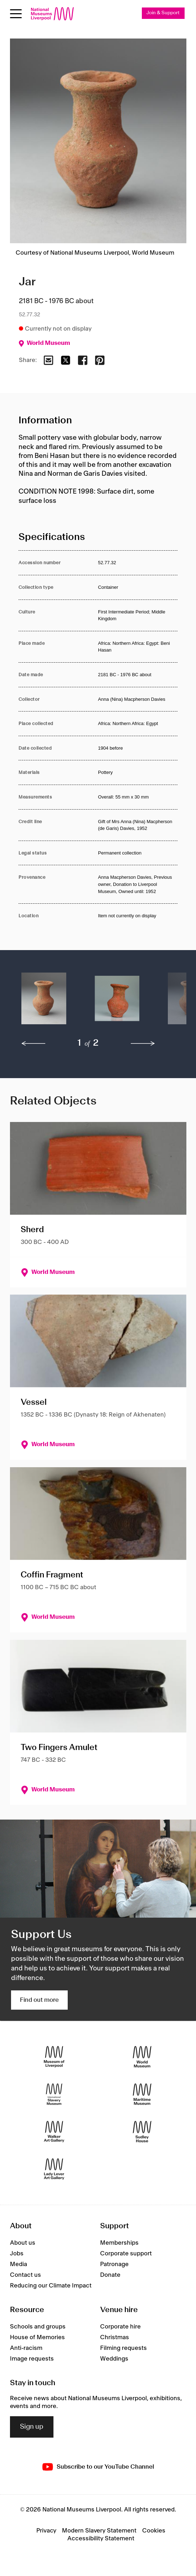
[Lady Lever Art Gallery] (54, 2169)
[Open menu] (16, 14)
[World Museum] (142, 2057)
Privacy (46, 2530)
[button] (43, 1002)
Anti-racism (26, 2348)
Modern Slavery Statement (99, 2530)
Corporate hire (120, 2326)
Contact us (25, 2275)
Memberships (119, 2243)
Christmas (114, 2337)
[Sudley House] (142, 2132)
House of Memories (37, 2337)
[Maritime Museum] (142, 2094)
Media (18, 2264)
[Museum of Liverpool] (54, 2057)
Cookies (153, 2530)
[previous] (33, 1043)
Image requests (32, 2359)
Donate (110, 2275)
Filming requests (123, 2348)
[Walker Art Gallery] (54, 2132)
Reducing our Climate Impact (51, 2285)
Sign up (31, 2426)
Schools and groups (38, 2326)
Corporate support (126, 2253)
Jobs (17, 2253)
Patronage (114, 2264)
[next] (143, 1043)
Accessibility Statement (100, 2538)
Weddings (114, 2359)
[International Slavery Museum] (54, 2094)
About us (22, 2243)
